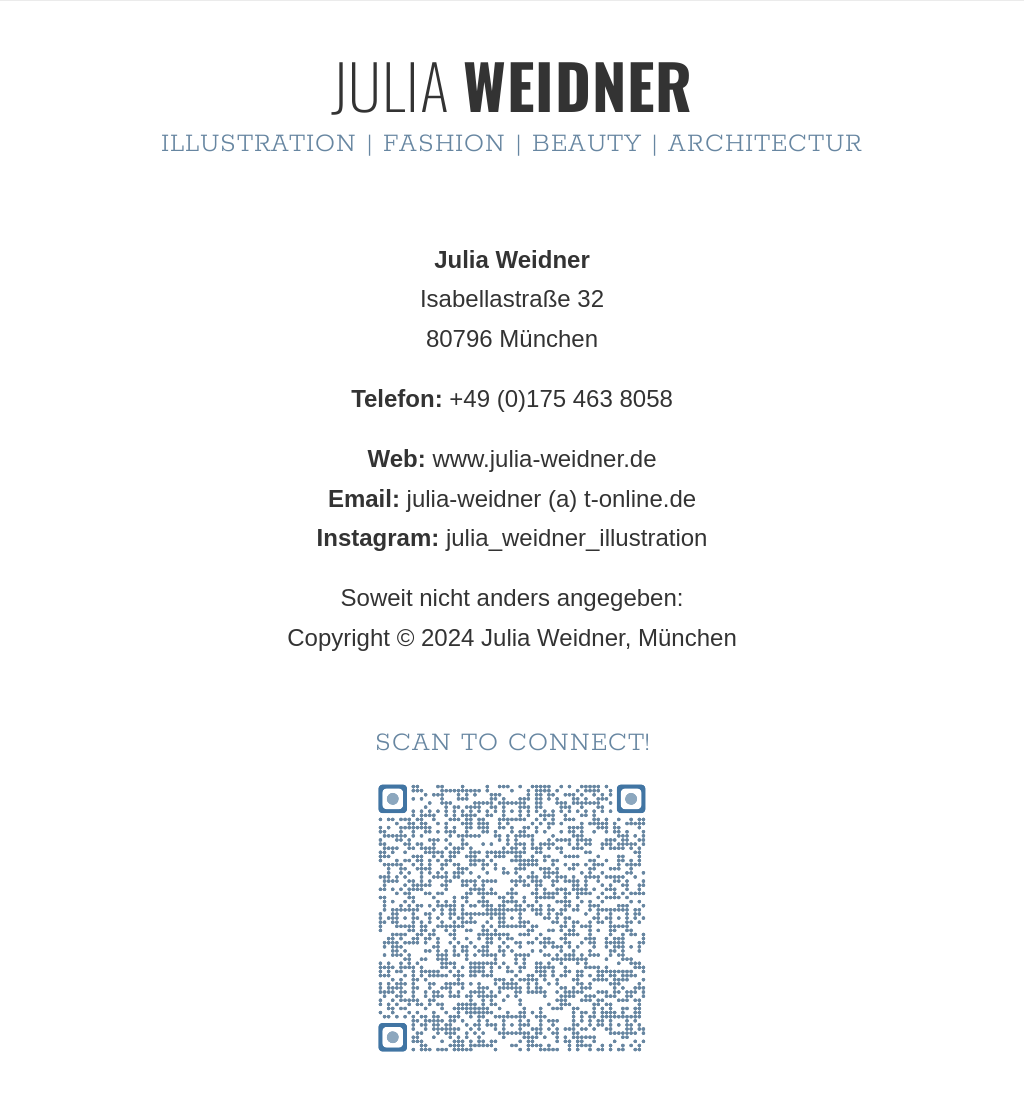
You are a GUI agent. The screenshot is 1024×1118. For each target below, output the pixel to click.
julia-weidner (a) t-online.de (551, 498)
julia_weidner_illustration (576, 537)
